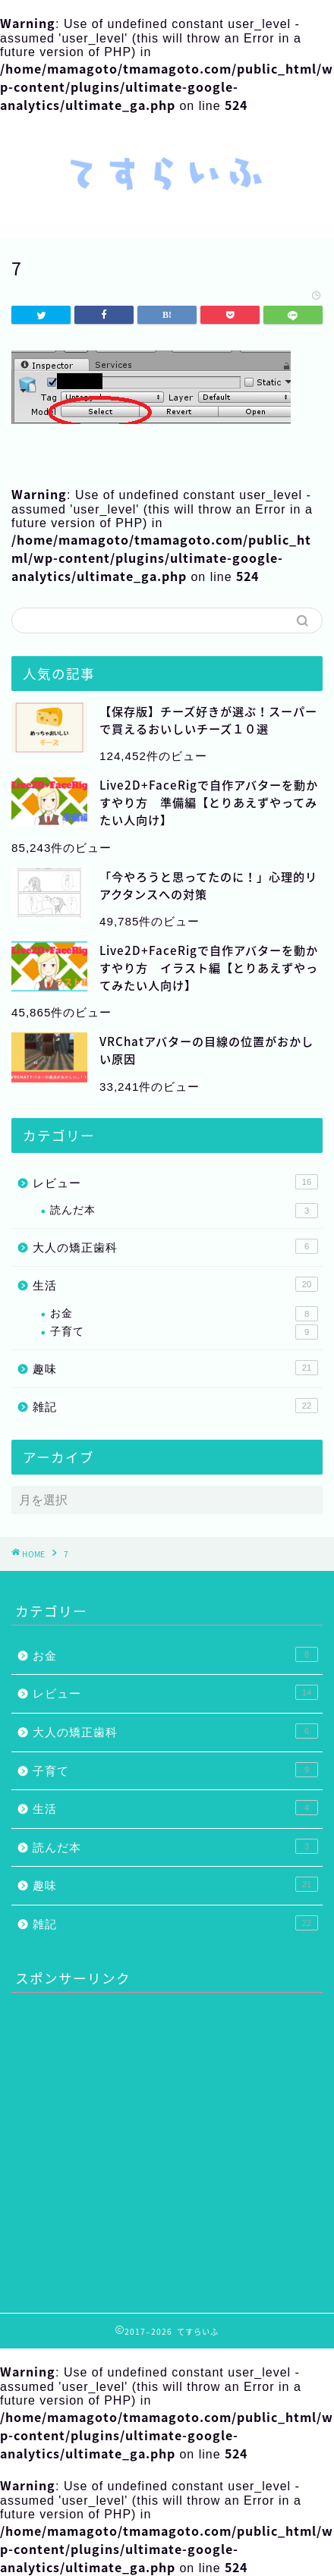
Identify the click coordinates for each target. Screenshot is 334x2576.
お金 (184, 1313)
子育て (184, 1332)
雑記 (175, 1405)
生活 (175, 1284)
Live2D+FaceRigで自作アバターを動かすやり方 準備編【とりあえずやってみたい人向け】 (208, 802)
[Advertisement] (138, 2147)
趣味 (175, 1367)
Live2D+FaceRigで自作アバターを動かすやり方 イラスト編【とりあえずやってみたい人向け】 (208, 967)
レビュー (175, 1181)
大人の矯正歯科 (175, 1246)
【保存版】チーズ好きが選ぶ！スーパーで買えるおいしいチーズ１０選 (208, 719)
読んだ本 (184, 1210)
